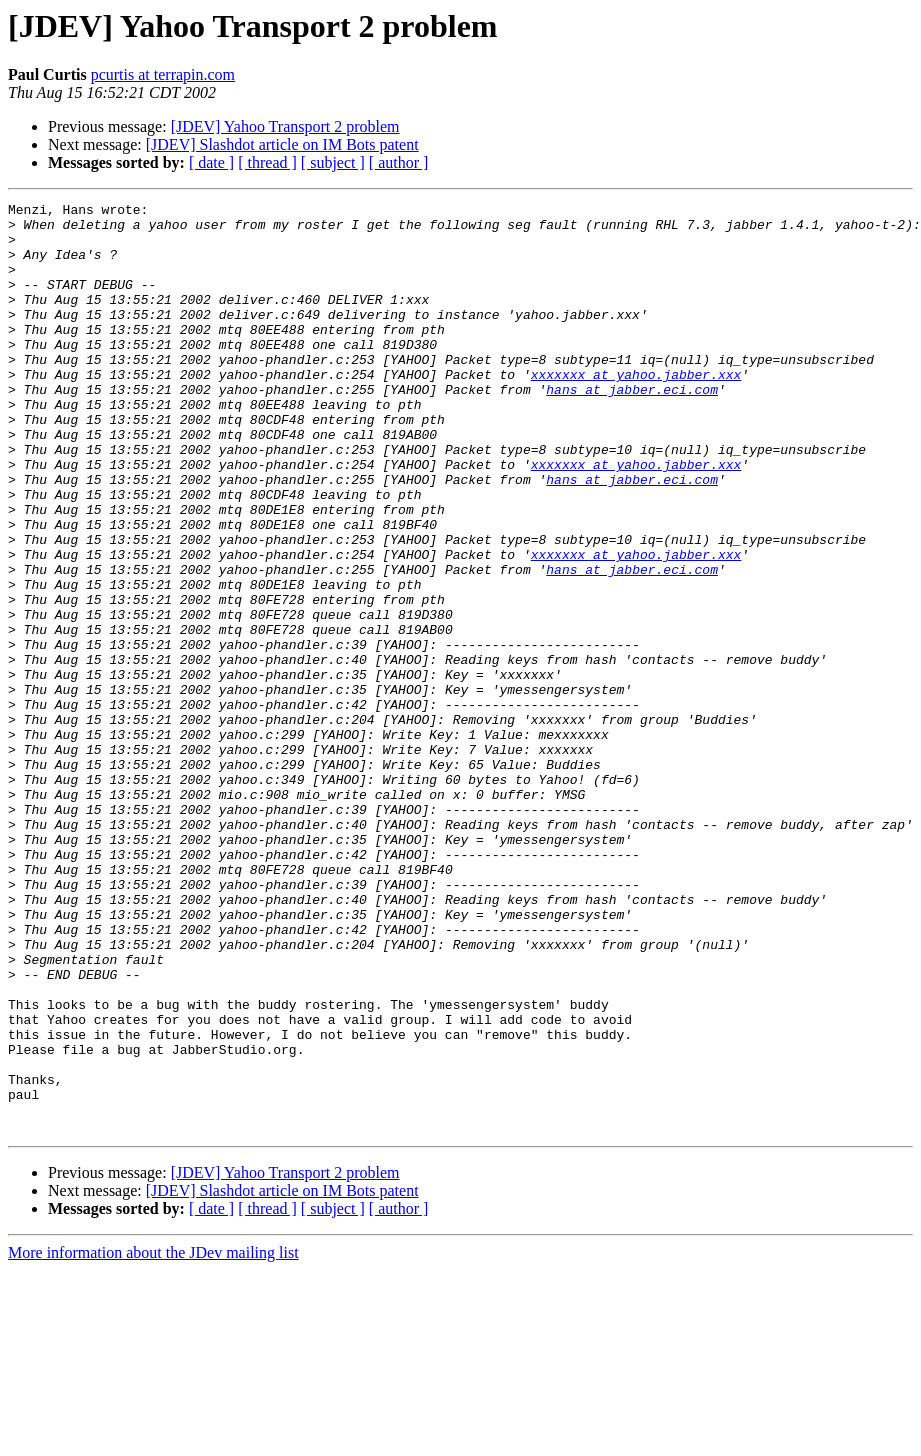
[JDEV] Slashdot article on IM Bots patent (282, 144)
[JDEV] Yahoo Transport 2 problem (285, 126)
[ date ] (211, 162)
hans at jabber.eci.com (632, 428)
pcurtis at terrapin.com (163, 74)
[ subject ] (333, 162)
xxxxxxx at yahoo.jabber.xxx (636, 410)
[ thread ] (267, 162)
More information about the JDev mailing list (153, 1438)
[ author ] (399, 162)
